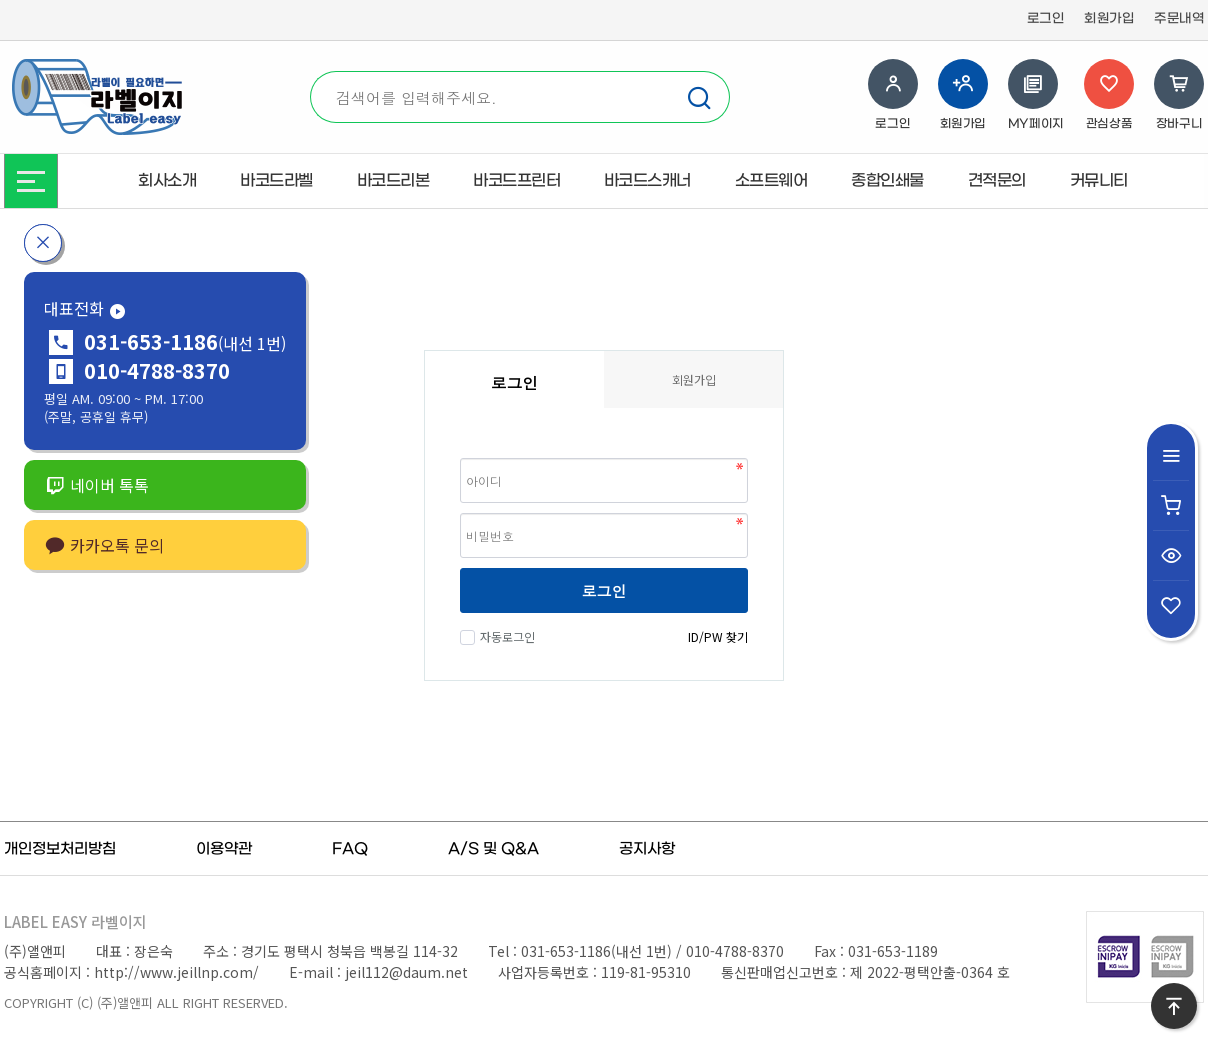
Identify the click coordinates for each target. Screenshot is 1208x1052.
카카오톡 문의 (104, 545)
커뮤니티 (1099, 181)
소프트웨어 (771, 181)
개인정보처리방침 (60, 849)
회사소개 (167, 181)
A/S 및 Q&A (493, 849)
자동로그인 (505, 636)
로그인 (1046, 19)
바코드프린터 (516, 181)
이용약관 (224, 849)
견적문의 (997, 181)
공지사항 (647, 849)
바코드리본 (393, 181)
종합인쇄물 (887, 181)
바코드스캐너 (647, 181)
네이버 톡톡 (96, 485)
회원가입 (1109, 19)
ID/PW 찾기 (718, 636)
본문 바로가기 (0, 0)
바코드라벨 (276, 181)
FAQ (350, 849)
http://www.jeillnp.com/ (176, 972)
